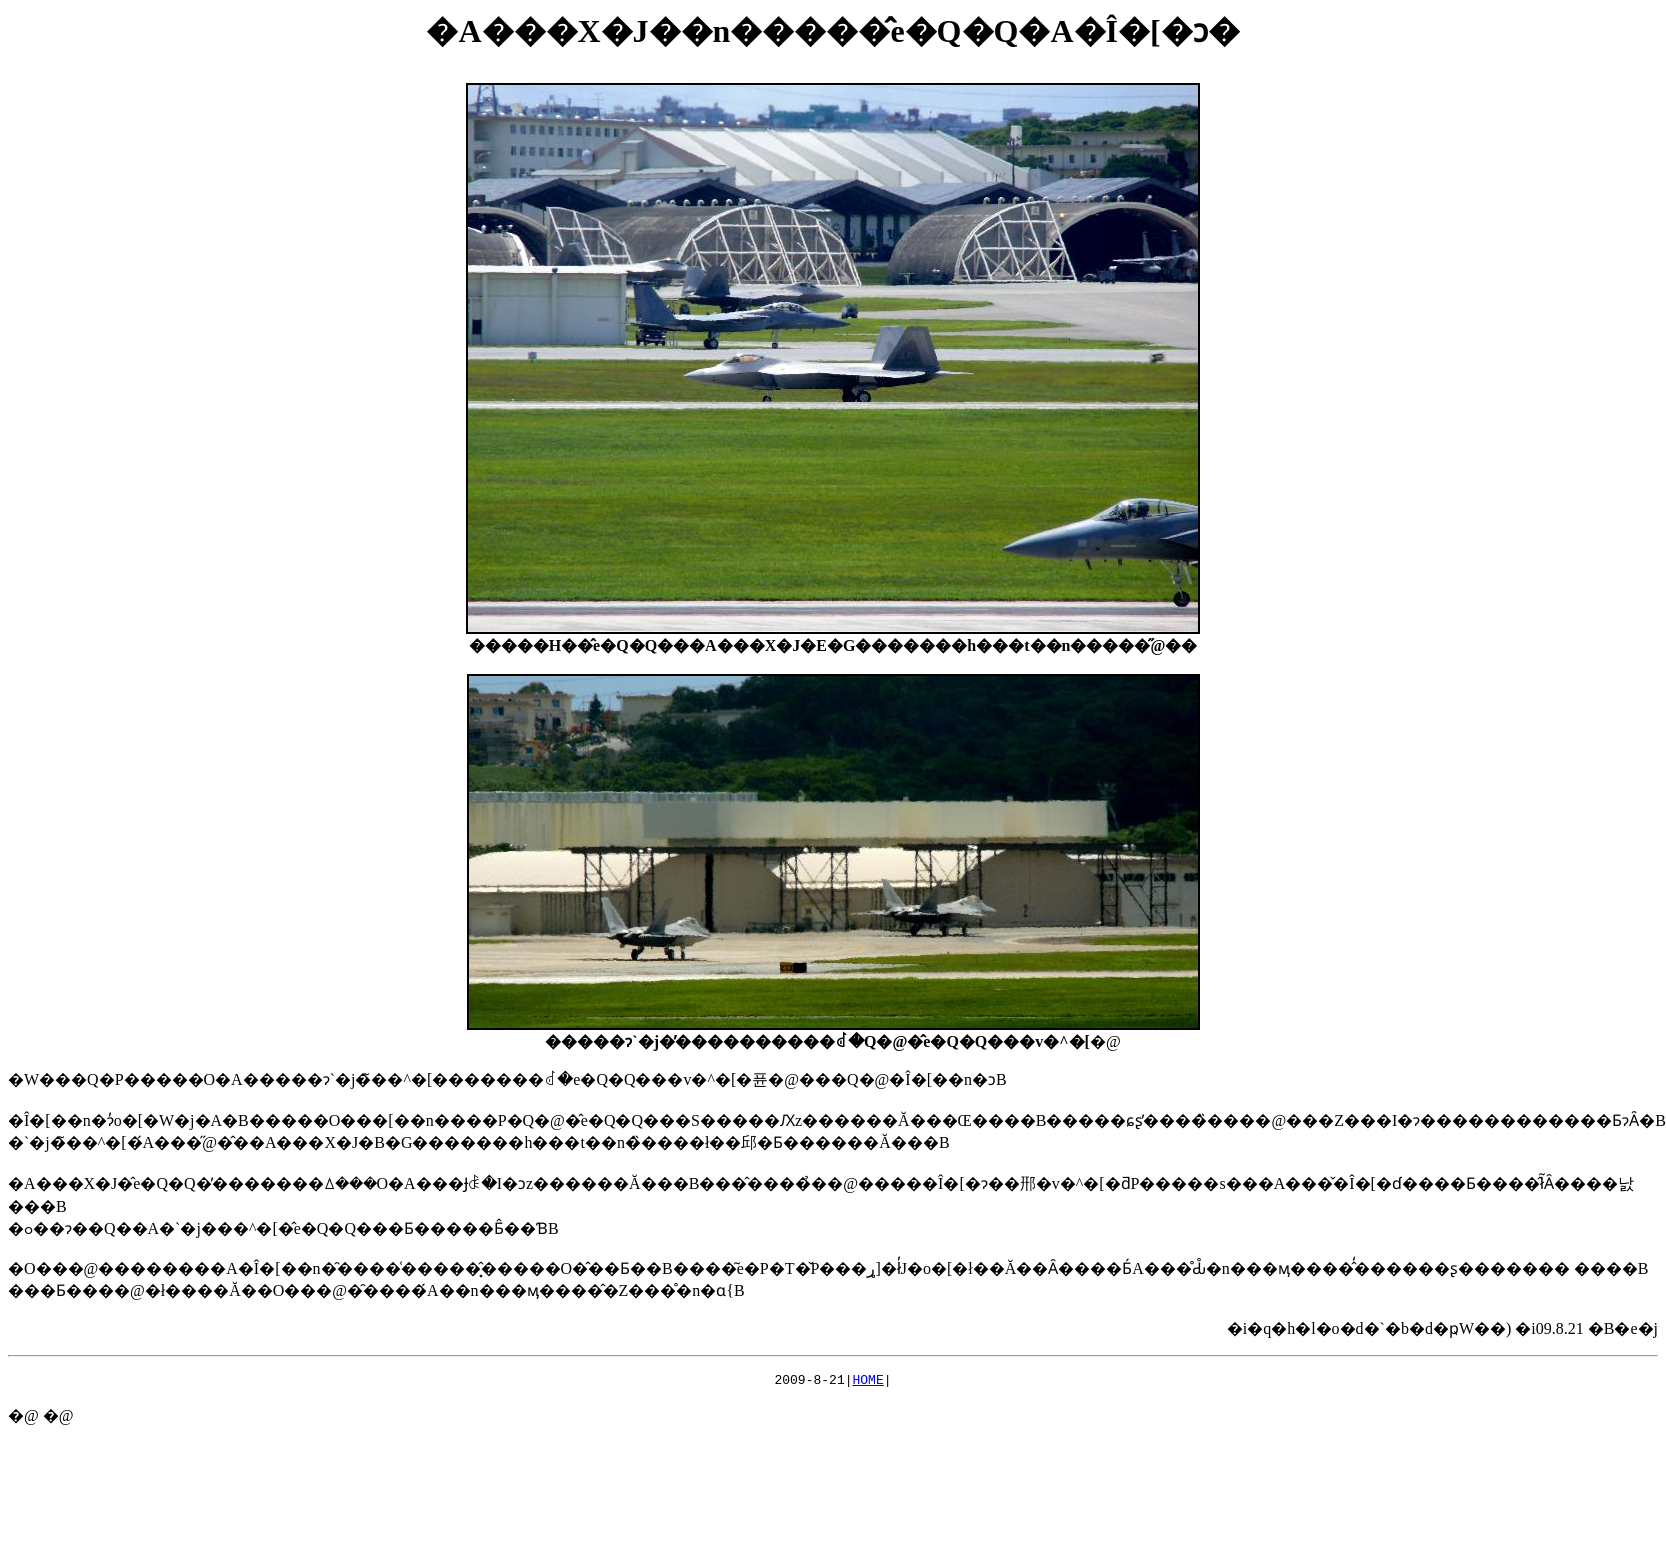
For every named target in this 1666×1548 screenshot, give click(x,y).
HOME (868, 1382)
